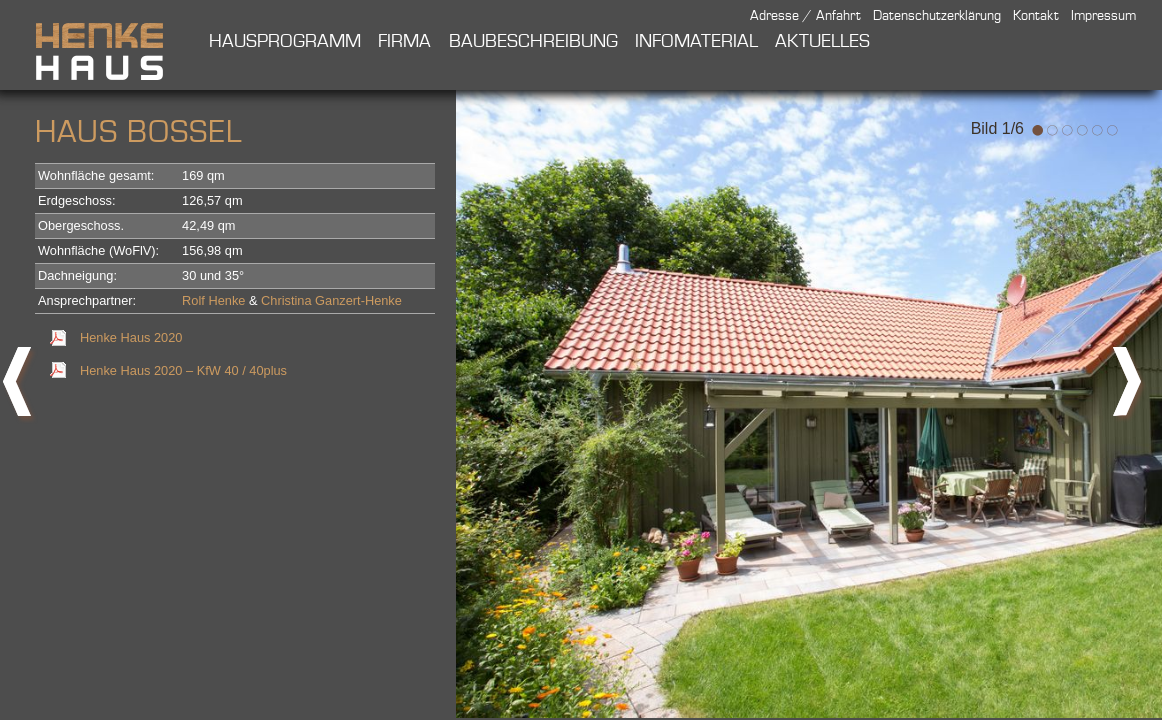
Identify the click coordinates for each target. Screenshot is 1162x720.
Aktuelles (822, 42)
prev (20, 390)
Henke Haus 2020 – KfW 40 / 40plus (183, 370)
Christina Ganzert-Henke (331, 300)
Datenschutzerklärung (937, 16)
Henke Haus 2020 (131, 337)
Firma (404, 42)
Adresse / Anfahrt (805, 16)
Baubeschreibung (533, 42)
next (1132, 390)
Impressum (1103, 16)
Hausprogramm (285, 42)
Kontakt (1036, 16)
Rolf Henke (213, 300)
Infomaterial (696, 42)
